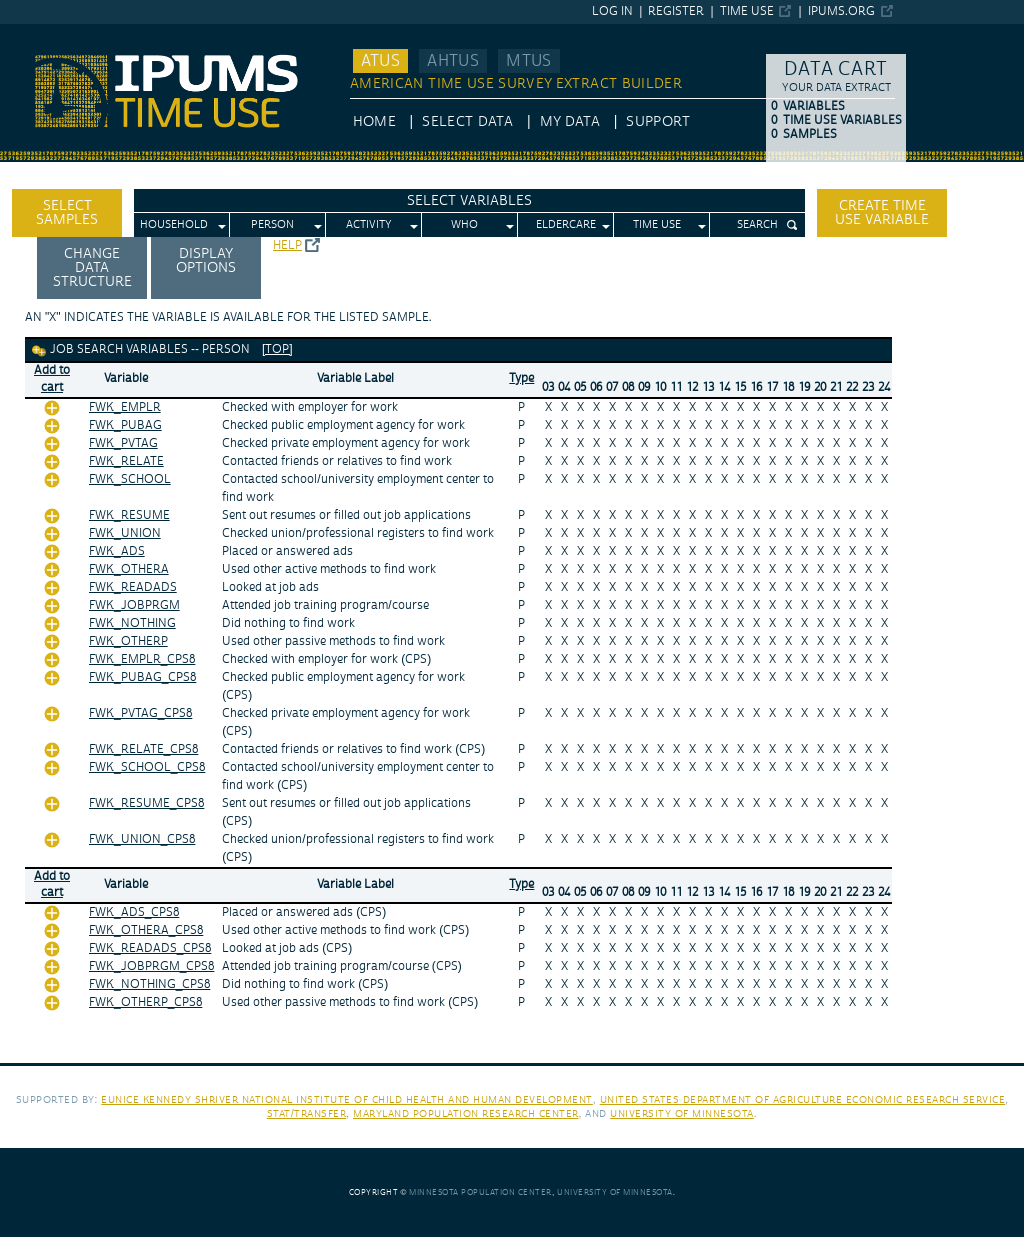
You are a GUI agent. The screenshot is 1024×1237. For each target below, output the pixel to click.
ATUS (380, 61)
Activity (369, 225)
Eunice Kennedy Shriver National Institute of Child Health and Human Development (347, 1099)
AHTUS (453, 61)
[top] (277, 349)
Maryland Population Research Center (466, 1113)
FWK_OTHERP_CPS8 (145, 1002)
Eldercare (566, 225)
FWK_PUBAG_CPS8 (142, 677)
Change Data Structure (92, 268)
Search (757, 225)
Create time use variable (882, 213)
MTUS (528, 61)
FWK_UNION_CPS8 (142, 839)
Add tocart (52, 379)
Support (657, 122)
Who (464, 225)
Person (272, 225)
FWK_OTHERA (129, 569)
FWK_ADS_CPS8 (134, 912)
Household (174, 225)
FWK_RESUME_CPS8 (146, 803)
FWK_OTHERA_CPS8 (146, 930)
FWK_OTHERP (128, 641)
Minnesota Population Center (480, 1192)
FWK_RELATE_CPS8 (143, 749)
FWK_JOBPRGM (134, 605)
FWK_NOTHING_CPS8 (149, 984)
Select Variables (469, 201)
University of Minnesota (682, 1113)
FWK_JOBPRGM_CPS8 (151, 966)
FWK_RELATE (126, 461)
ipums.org (841, 11)
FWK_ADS (117, 551)
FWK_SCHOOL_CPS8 (147, 767)
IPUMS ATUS (40, 33)
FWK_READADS (133, 587)
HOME (374, 122)
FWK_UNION (125, 533)
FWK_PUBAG (125, 425)
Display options (206, 261)
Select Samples (67, 213)
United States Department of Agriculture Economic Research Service (803, 1099)
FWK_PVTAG (123, 443)
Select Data (467, 122)
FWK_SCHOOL (130, 479)
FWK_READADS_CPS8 (150, 948)
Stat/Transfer (306, 1113)
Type (521, 378)
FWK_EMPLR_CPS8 (142, 659)
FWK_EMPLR (125, 407)
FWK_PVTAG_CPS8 (140, 713)
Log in (612, 11)
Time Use (747, 11)
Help (287, 245)
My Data (570, 122)
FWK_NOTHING (132, 623)
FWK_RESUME (129, 515)
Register (676, 11)
